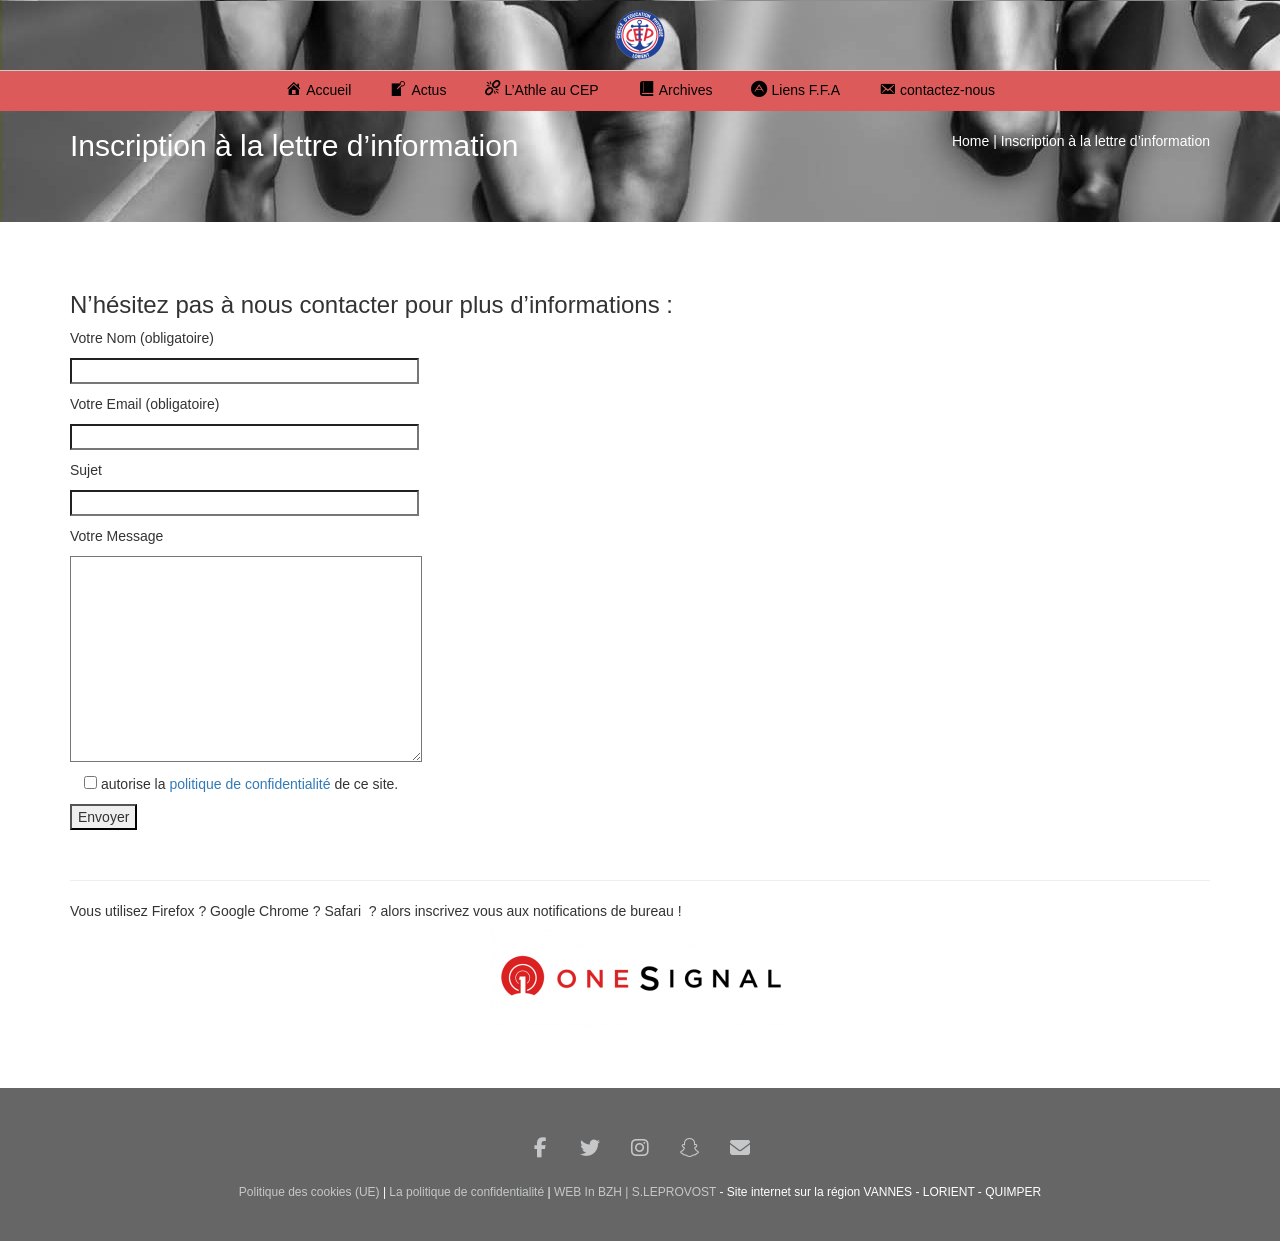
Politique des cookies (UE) (309, 1192)
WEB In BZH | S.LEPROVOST (635, 1192)
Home (970, 141)
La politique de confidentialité (466, 1192)
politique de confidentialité (249, 784)
